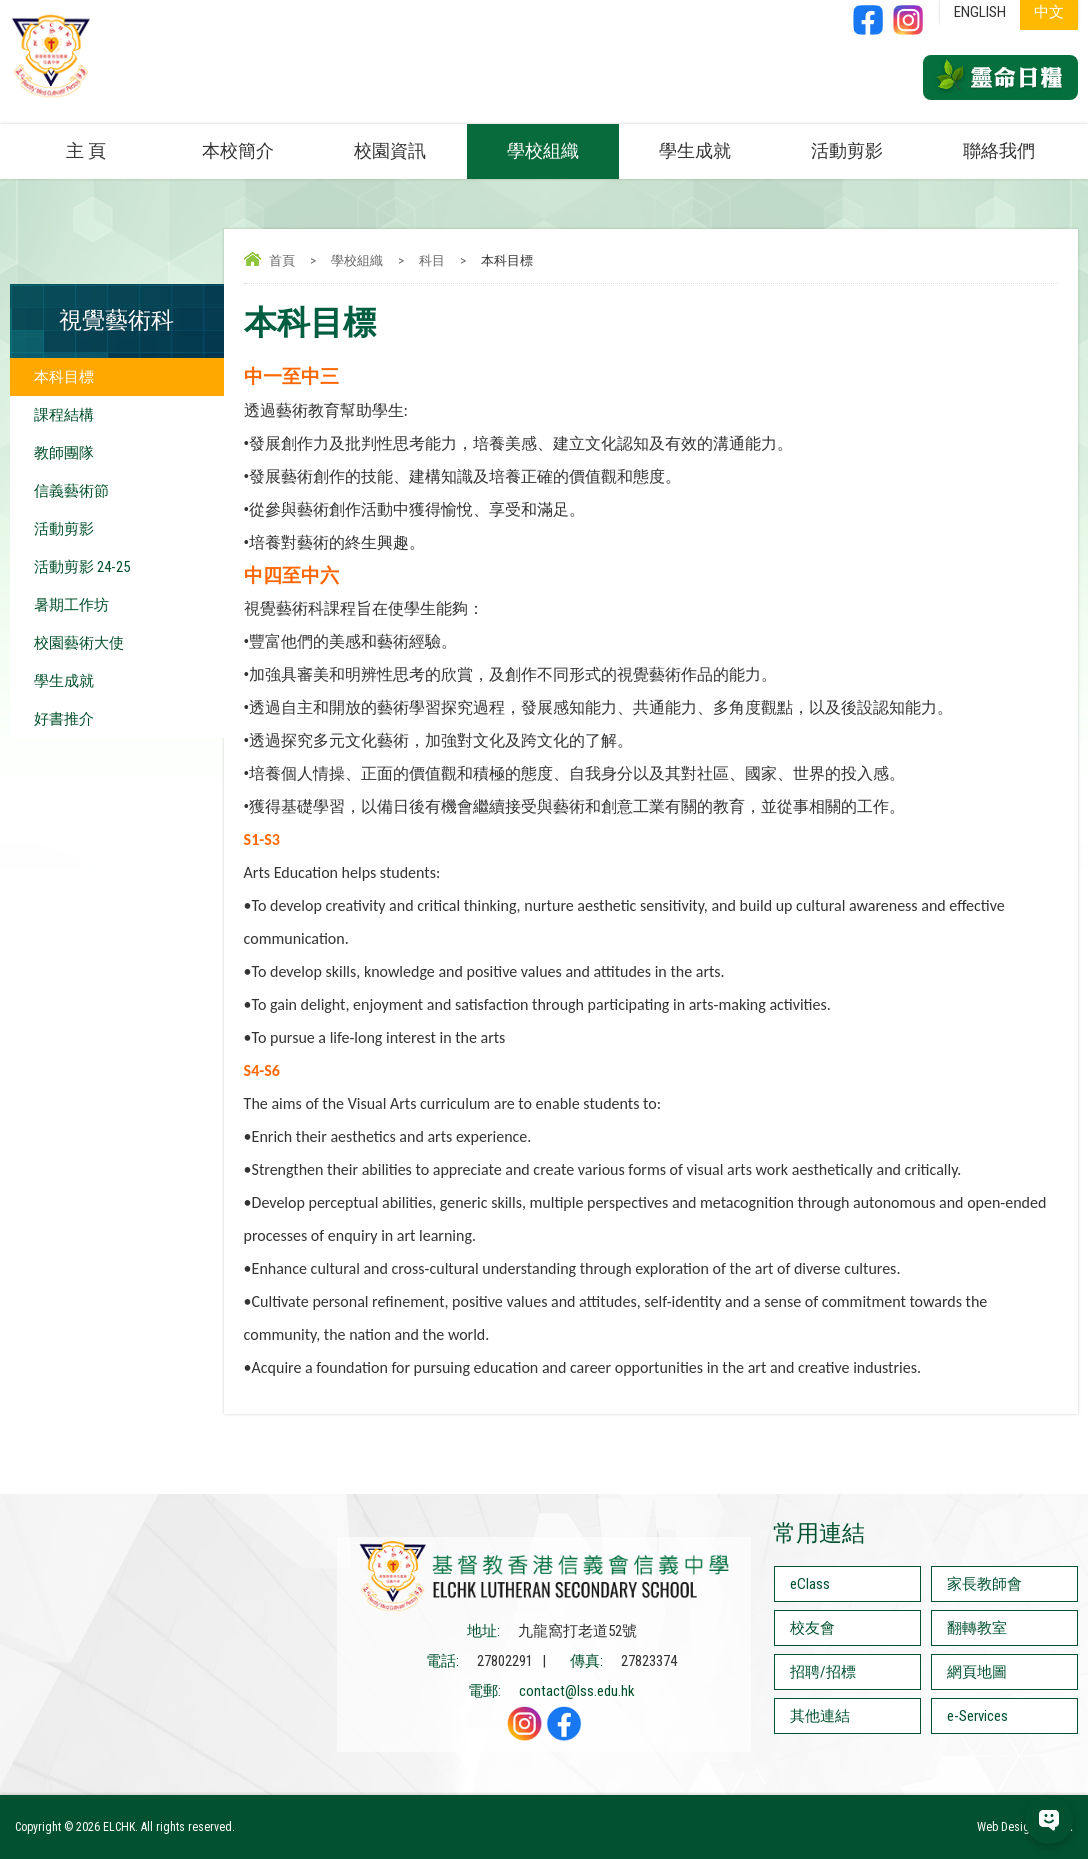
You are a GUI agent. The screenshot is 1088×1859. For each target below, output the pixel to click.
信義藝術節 (71, 491)
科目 (432, 260)
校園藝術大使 (79, 643)
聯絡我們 (999, 150)
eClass (810, 1584)
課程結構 (64, 415)
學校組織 (543, 150)
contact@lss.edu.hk (577, 1691)
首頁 (282, 260)
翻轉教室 (977, 1628)
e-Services (977, 1716)
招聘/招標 (823, 1672)
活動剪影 (847, 150)
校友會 (812, 1628)
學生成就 (695, 150)
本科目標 (64, 377)
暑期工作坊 (71, 605)
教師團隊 (64, 453)
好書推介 (64, 719)
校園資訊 (390, 150)
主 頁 (86, 150)
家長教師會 (984, 1584)
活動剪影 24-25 (82, 567)
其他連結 (820, 1716)
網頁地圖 (977, 1672)
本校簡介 (238, 150)
